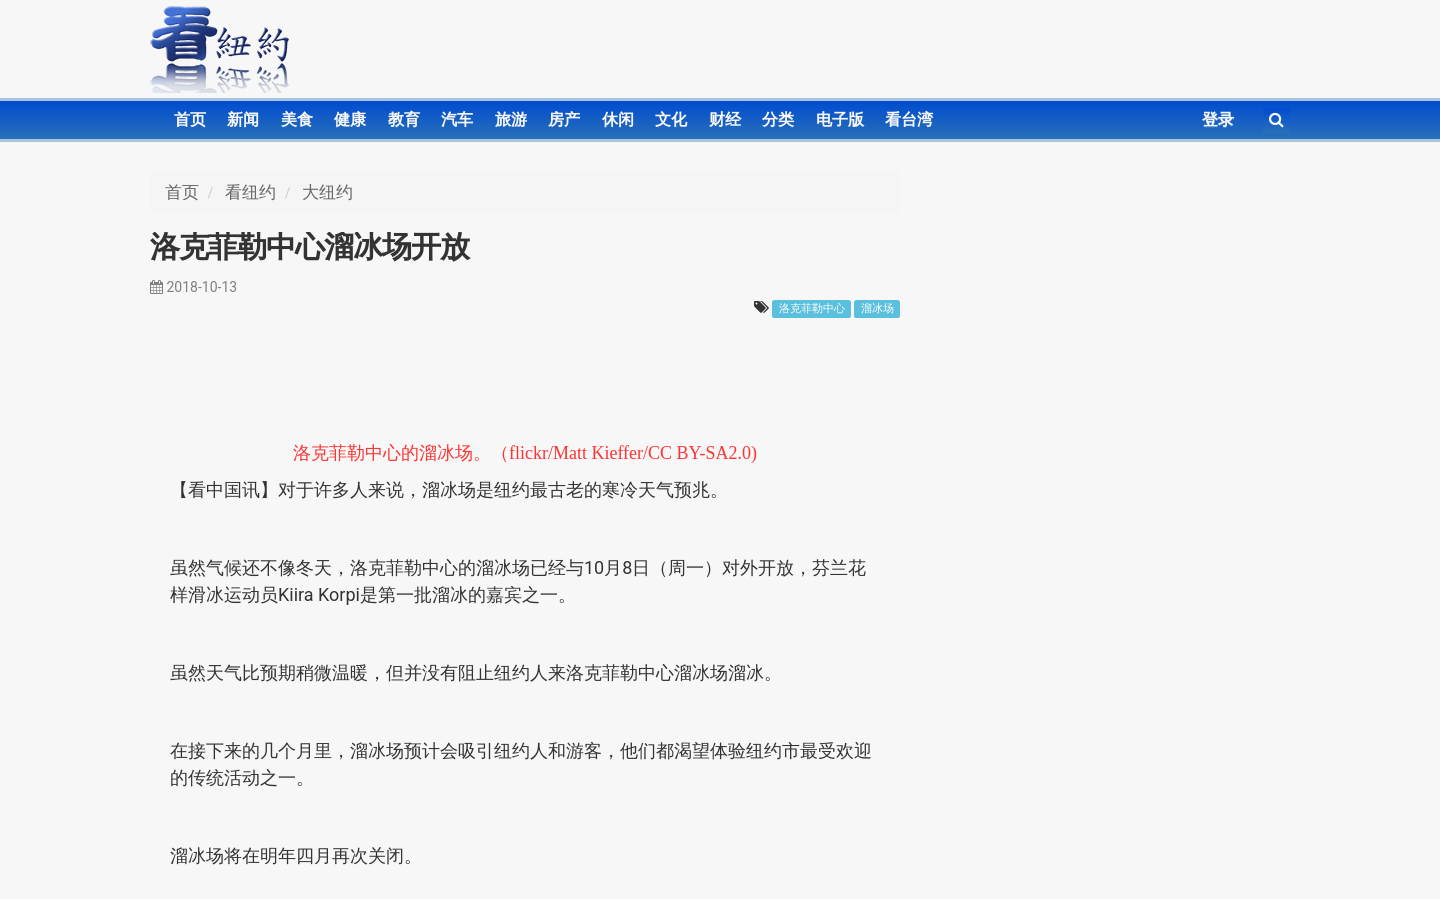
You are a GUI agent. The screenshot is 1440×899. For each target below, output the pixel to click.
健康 (350, 119)
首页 (190, 119)
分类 (778, 119)
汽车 (457, 119)
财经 (725, 119)
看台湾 (909, 119)
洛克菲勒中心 (812, 308)
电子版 (840, 119)
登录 (1218, 119)
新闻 (243, 119)
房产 (564, 119)
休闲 (618, 119)
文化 (671, 119)
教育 (404, 119)
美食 (297, 119)
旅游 (511, 119)
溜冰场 (877, 308)
